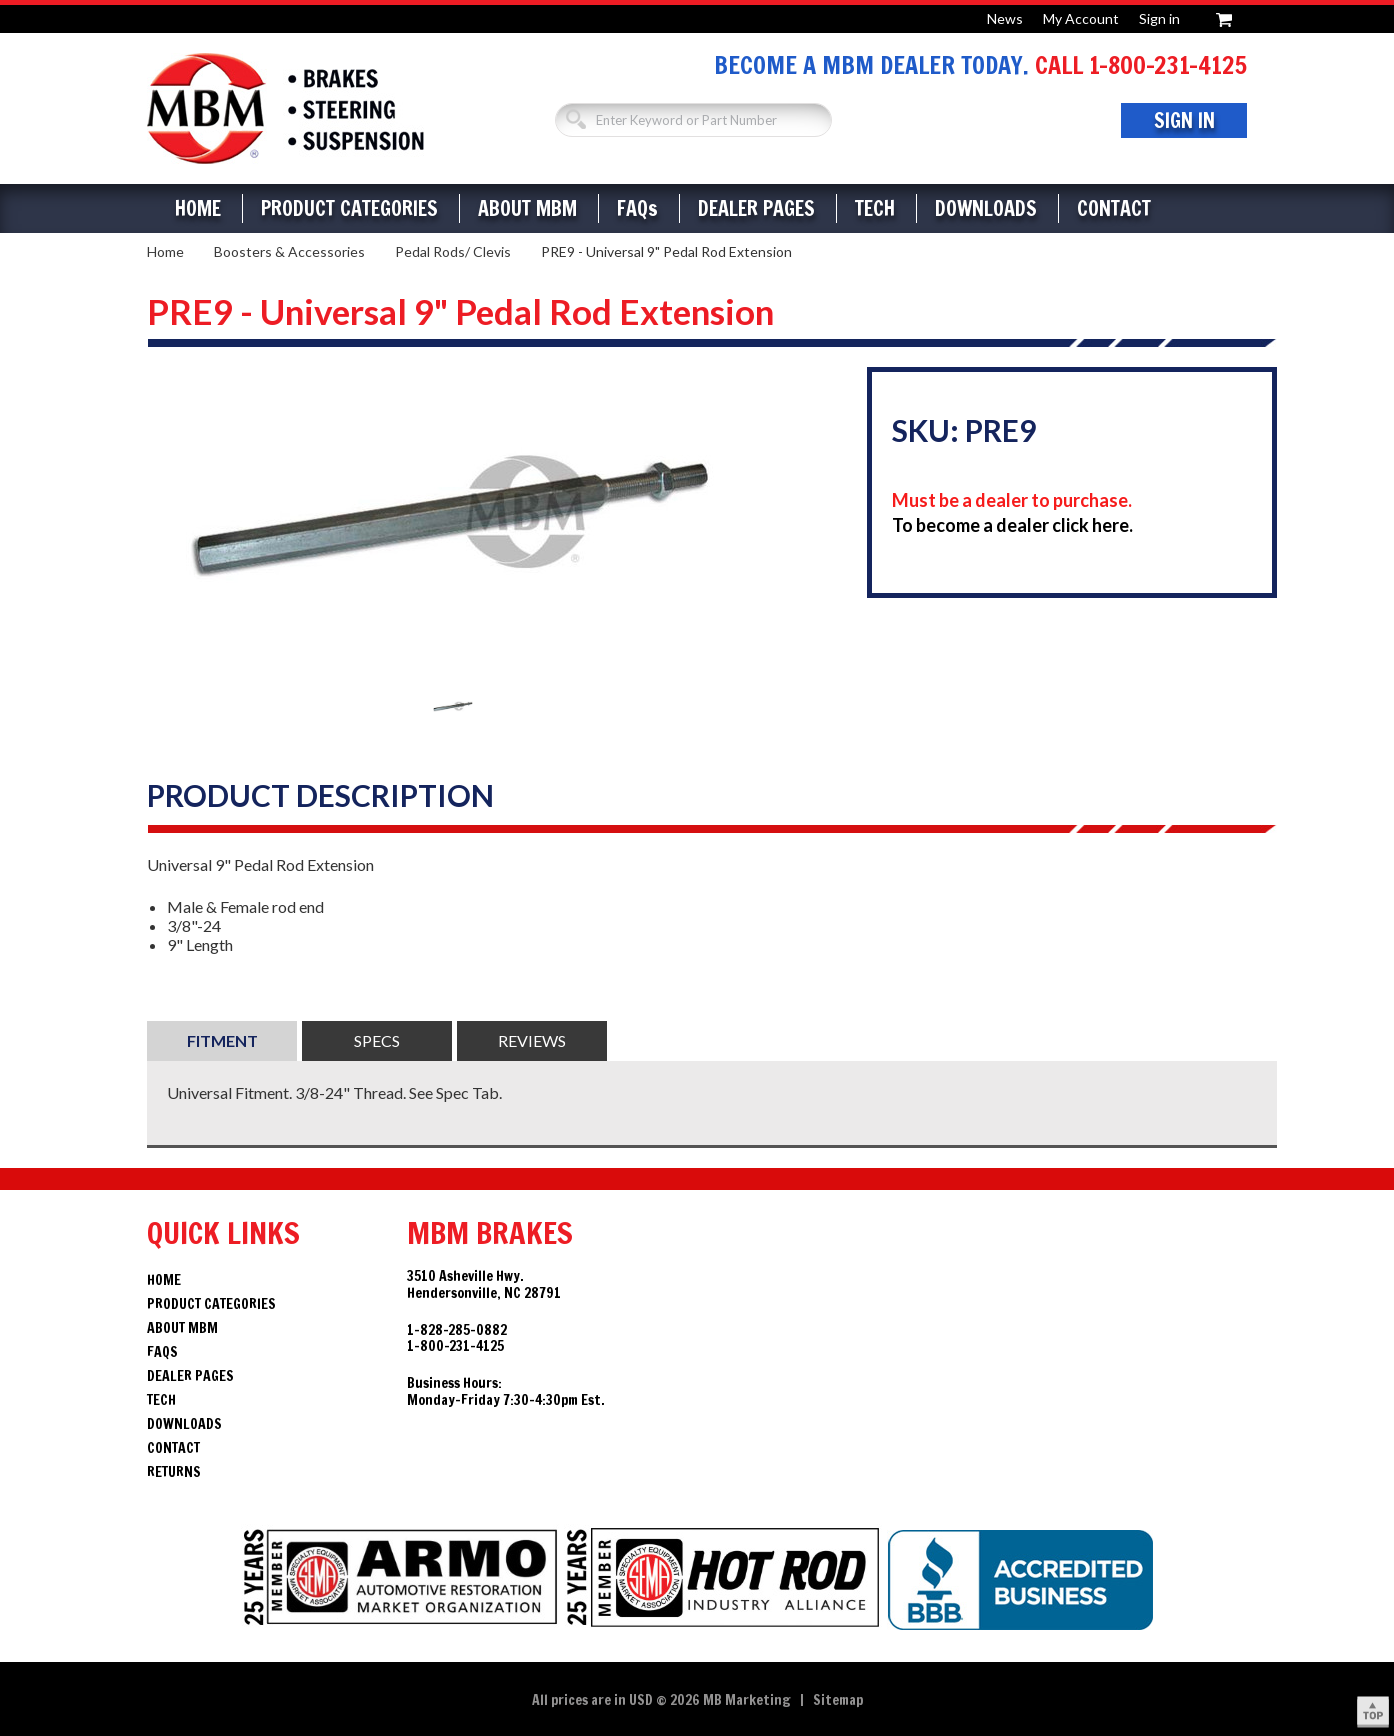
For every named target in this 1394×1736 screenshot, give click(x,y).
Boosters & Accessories (289, 251)
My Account (1081, 18)
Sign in (1159, 18)
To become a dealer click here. (1012, 525)
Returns (174, 1472)
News (1005, 18)
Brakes (285, 108)
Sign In (1184, 120)
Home (198, 208)
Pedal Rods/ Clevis (453, 251)
